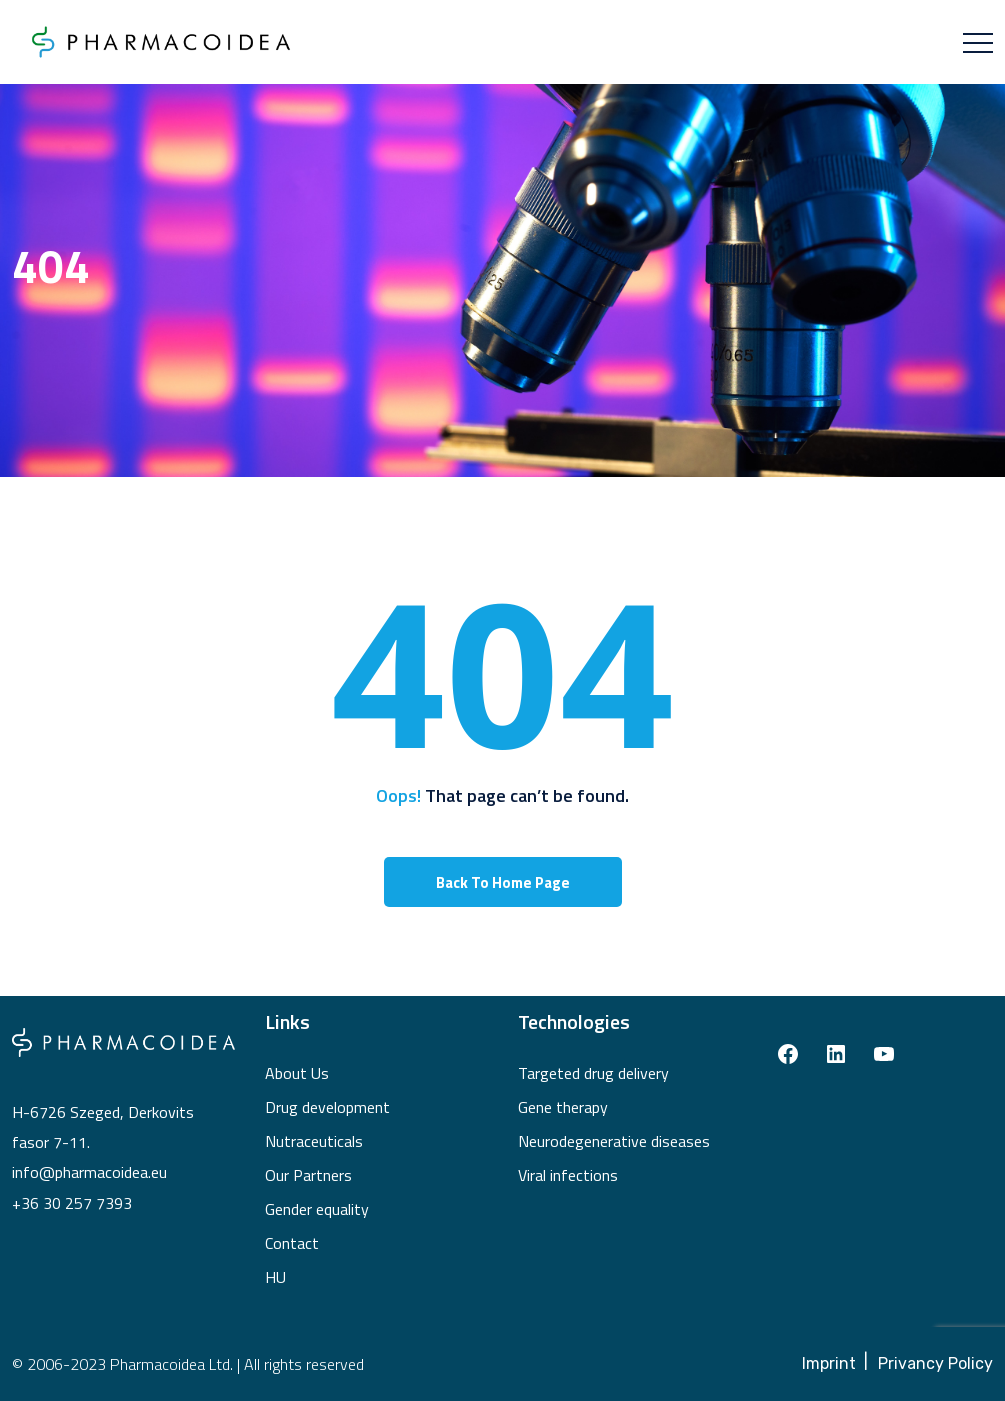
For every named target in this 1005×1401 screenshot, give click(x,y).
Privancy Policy (935, 1363)
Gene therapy (563, 1107)
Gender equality (317, 1209)
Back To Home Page (503, 882)
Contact (292, 1243)
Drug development (327, 1107)
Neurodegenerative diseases (614, 1141)
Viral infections (568, 1175)
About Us (297, 1073)
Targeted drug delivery (593, 1073)
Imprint (829, 1363)
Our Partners (308, 1175)
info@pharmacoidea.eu (89, 1172)
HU (275, 1277)
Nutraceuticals (314, 1141)
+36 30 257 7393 (72, 1203)
